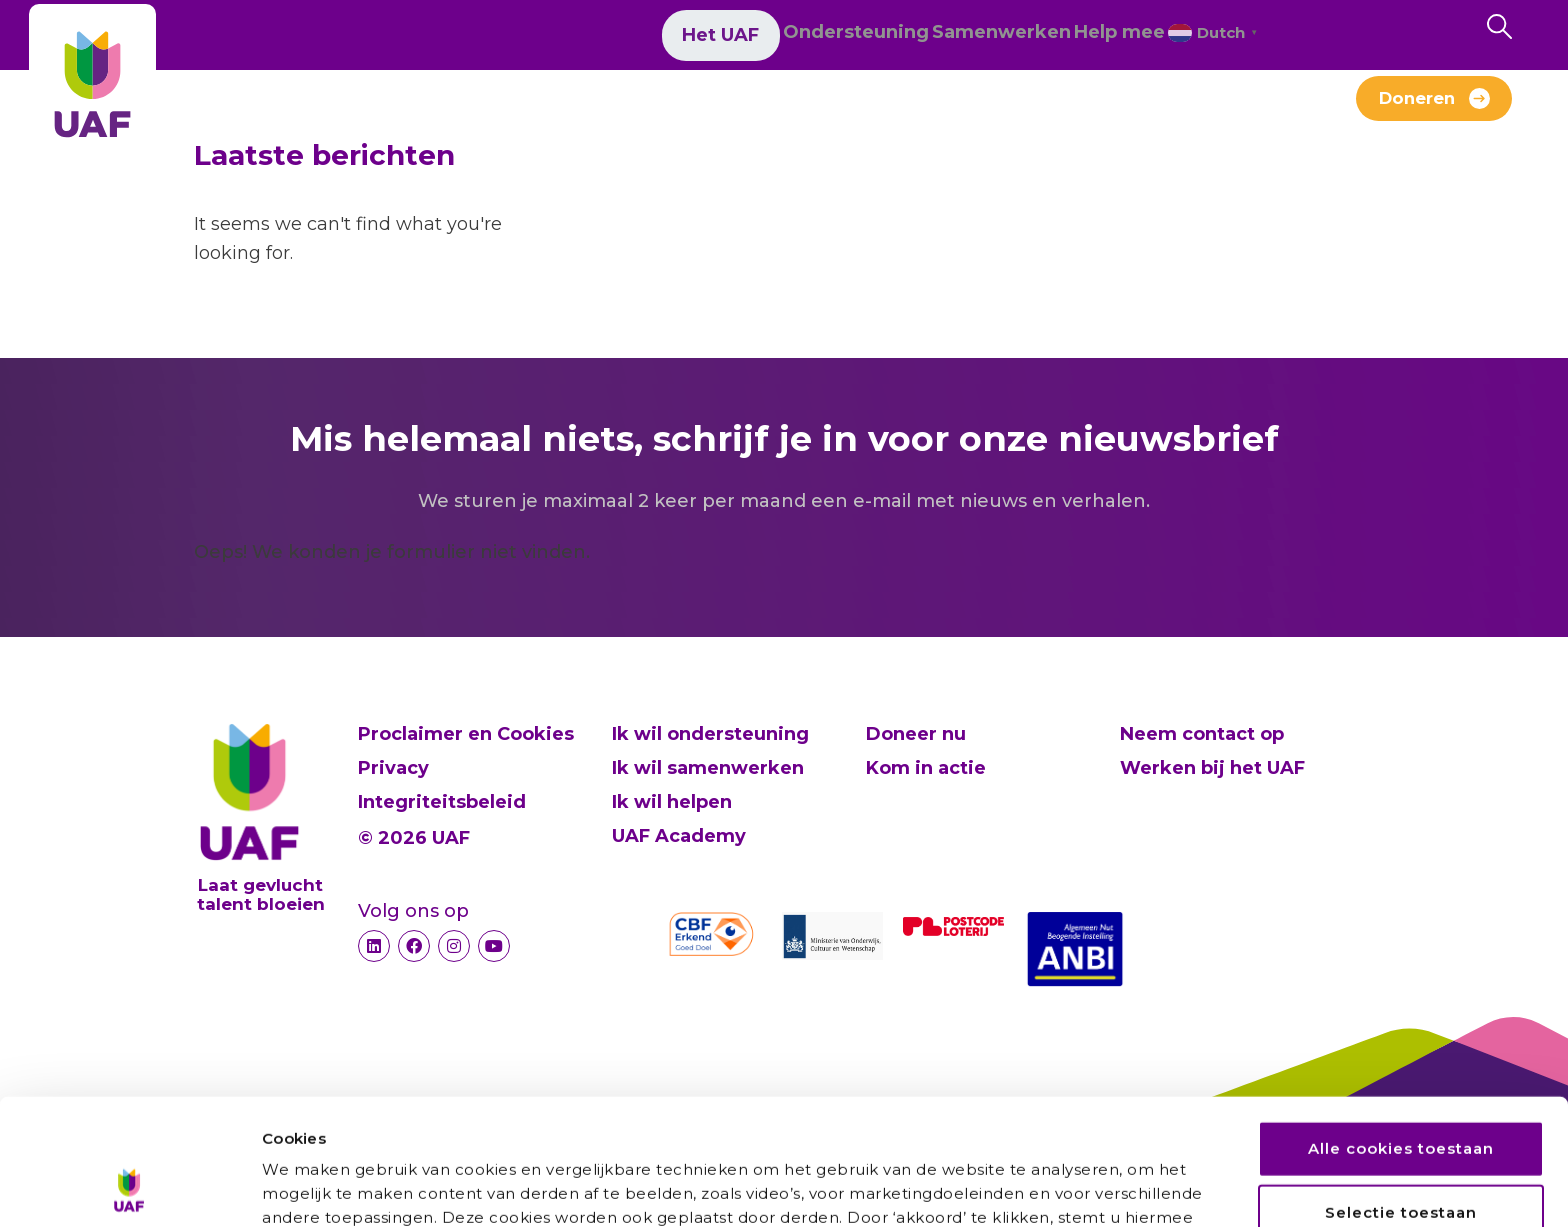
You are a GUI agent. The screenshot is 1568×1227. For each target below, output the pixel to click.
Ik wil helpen (672, 802)
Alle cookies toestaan (1401, 1029)
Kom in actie (926, 768)
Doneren (1417, 105)
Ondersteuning (750, 38)
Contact (1170, 108)
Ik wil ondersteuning (710, 734)
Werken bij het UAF (806, 108)
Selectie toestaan (1401, 1093)
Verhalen (635, 108)
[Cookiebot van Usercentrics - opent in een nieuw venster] (129, 1188)
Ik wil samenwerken (708, 768)
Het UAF (606, 38)
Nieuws (519, 108)
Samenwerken (925, 38)
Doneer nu (916, 734)
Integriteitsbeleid (442, 802)
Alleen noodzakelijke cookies (1402, 1157)
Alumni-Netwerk (1016, 108)
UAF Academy (679, 836)
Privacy (393, 768)
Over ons (403, 108)
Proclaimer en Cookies (466, 734)
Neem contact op (1202, 734)
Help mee (1073, 38)
